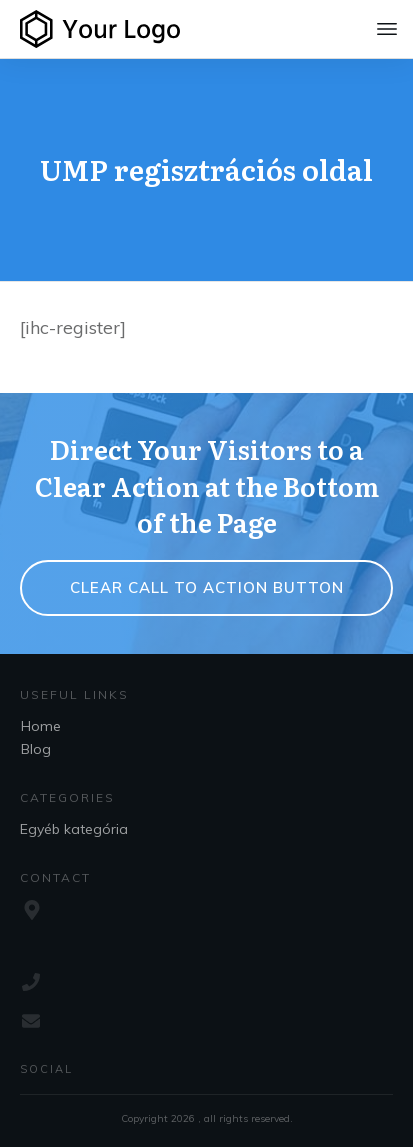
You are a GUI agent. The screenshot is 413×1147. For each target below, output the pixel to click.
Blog (36, 749)
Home (41, 726)
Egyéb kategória (74, 829)
